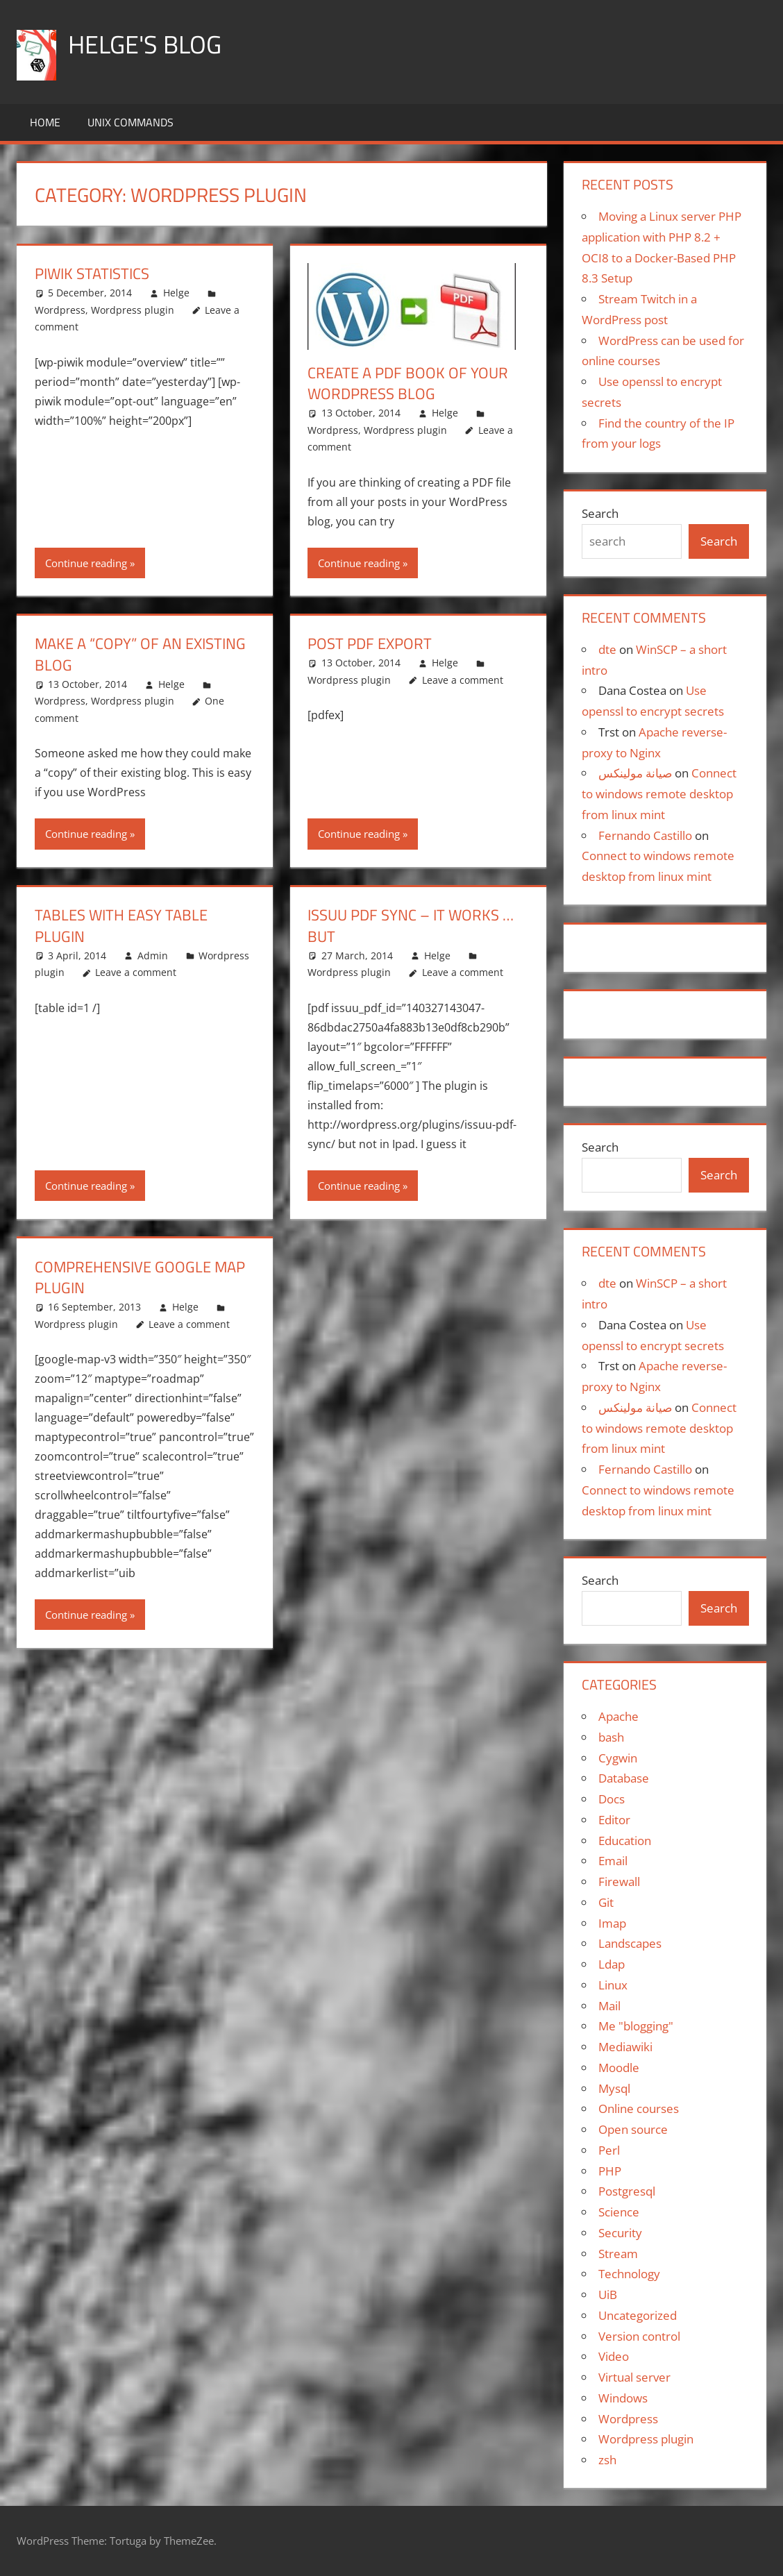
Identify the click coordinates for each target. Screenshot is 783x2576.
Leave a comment (462, 680)
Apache (618, 1716)
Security (620, 2233)
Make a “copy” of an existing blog (140, 654)
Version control (639, 2336)
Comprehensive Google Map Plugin (140, 1277)
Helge (176, 292)
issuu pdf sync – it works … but (411, 925)
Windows (623, 2398)
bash (611, 1737)
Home (45, 122)
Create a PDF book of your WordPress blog (408, 383)
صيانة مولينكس (635, 773)
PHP (609, 2171)
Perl (609, 2150)
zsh (607, 2460)
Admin (152, 955)
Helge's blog (144, 44)
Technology (629, 2274)
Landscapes (630, 1943)
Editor (614, 1820)
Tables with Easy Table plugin (121, 925)
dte (607, 649)
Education (624, 1841)
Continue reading (86, 563)
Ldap (611, 1964)
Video (613, 2356)
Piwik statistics (92, 273)
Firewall (619, 1881)
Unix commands (130, 122)
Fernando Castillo (645, 835)
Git (606, 1902)
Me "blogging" (635, 2026)
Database (623, 1778)
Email (613, 1861)
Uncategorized (637, 2315)
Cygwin (617, 1758)
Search (600, 513)
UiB (607, 2295)
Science (618, 2212)
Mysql (614, 2088)
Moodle (618, 2068)
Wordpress (60, 310)
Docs (611, 1799)
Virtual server (634, 2377)
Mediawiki (625, 2047)
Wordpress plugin (132, 310)
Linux (613, 1985)
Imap (612, 1923)
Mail (609, 2006)
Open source (633, 2129)
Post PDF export (370, 643)
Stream (618, 2254)
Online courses (638, 2108)
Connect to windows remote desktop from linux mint (659, 794)
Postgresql (626, 2191)
